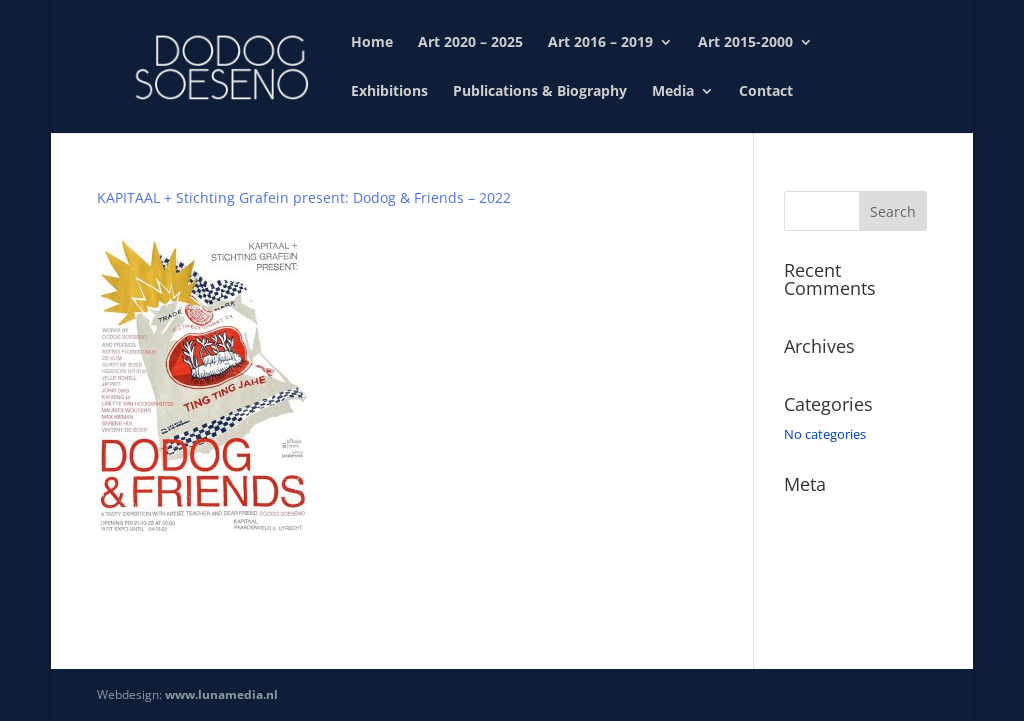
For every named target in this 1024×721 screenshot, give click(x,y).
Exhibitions (389, 92)
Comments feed (831, 571)
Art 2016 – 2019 (600, 43)
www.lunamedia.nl (221, 694)
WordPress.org (828, 600)
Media (673, 92)
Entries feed (819, 543)
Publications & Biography (540, 92)
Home (372, 43)
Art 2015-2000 (745, 43)
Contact (766, 92)
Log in (802, 514)
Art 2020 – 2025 (470, 43)
